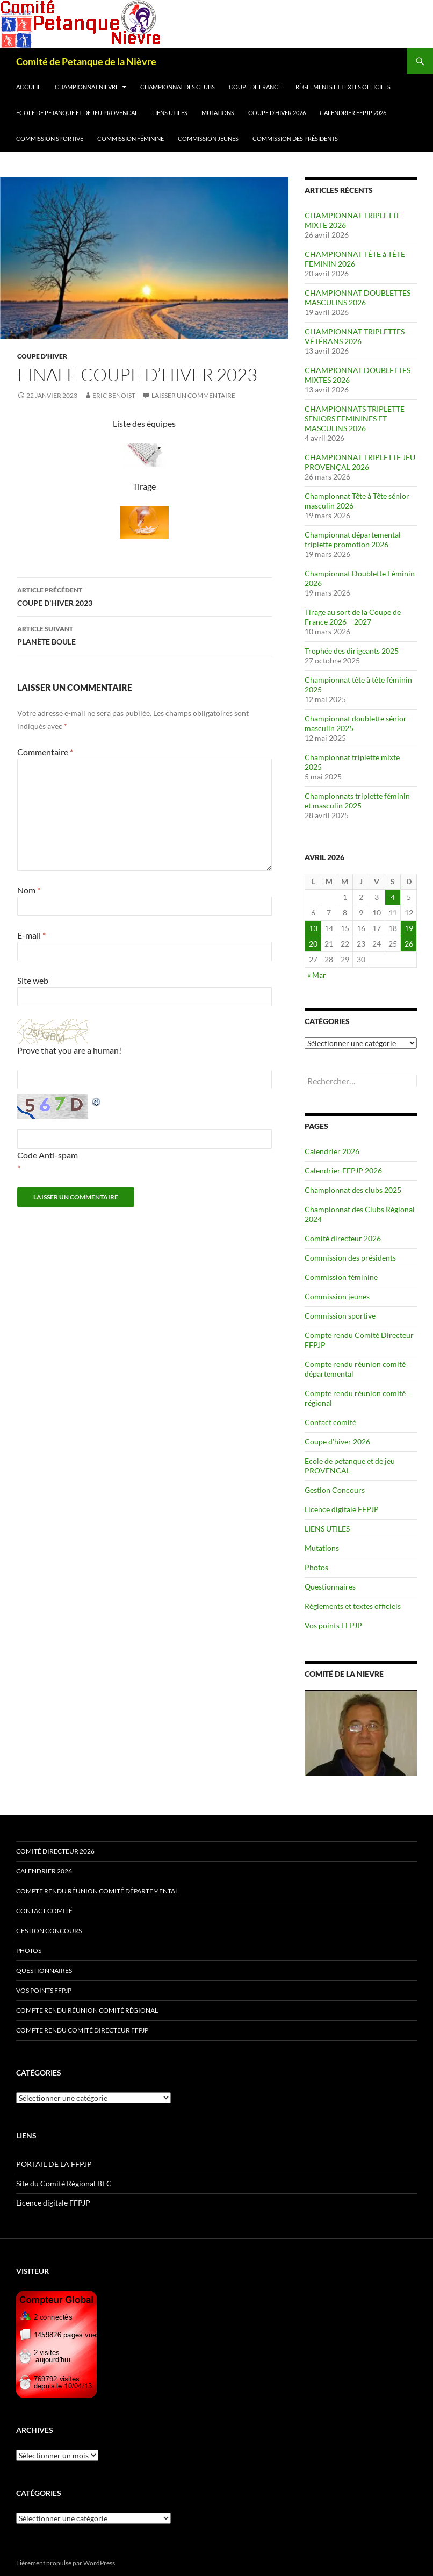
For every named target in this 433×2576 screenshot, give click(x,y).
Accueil (28, 86)
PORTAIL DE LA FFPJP (54, 2164)
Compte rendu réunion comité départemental (97, 1891)
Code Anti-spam (47, 1155)
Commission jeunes (208, 138)
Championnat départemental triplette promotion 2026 (353, 539)
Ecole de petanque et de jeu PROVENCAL (77, 112)
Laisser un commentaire (193, 395)
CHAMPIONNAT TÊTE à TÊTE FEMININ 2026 (355, 258)
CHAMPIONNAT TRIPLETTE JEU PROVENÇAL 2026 (360, 462)
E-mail (31, 935)
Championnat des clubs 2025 (353, 1189)
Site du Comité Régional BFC (64, 2183)
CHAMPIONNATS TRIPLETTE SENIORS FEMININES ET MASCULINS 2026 (355, 418)
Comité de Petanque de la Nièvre (86, 61)
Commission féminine (130, 138)
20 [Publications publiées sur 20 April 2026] (313, 943)
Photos (316, 1567)
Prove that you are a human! (69, 1050)
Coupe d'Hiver (42, 356)
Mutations (217, 112)
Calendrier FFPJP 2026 (353, 112)
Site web (32, 980)
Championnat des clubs (177, 86)
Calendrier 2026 (332, 1151)
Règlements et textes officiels (343, 86)
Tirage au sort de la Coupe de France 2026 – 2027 (353, 616)
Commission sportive (49, 138)
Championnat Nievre (87, 86)
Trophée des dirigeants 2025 (352, 650)
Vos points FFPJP (333, 1625)
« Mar (316, 974)
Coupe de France (255, 86)
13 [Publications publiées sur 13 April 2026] (313, 928)
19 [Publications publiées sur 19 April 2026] (409, 928)
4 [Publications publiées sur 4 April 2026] (393, 896)
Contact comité (330, 1422)
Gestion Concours (335, 1489)
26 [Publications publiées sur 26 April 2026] (409, 943)
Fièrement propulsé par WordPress (65, 2563)
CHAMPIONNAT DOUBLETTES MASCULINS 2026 (357, 297)
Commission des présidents (295, 138)
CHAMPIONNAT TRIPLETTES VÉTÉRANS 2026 (355, 336)
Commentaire (45, 752)
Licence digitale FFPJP (342, 1509)
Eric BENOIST (113, 395)
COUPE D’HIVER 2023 (144, 595)
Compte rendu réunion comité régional (87, 2010)
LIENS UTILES (169, 112)
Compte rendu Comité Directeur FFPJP (82, 2030)
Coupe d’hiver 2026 (277, 112)
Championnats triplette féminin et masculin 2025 (357, 800)
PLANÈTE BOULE (144, 634)
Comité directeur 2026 (343, 1238)
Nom (28, 890)
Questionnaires (330, 1586)
